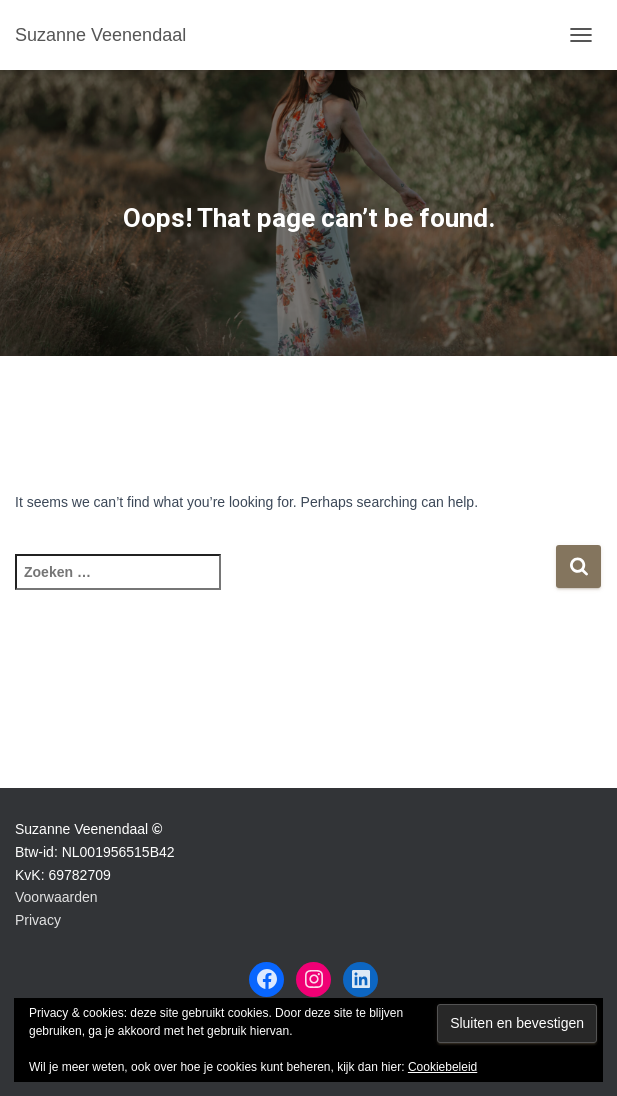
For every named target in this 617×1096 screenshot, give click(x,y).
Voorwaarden (56, 897)
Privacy (38, 920)
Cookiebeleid (442, 1067)
